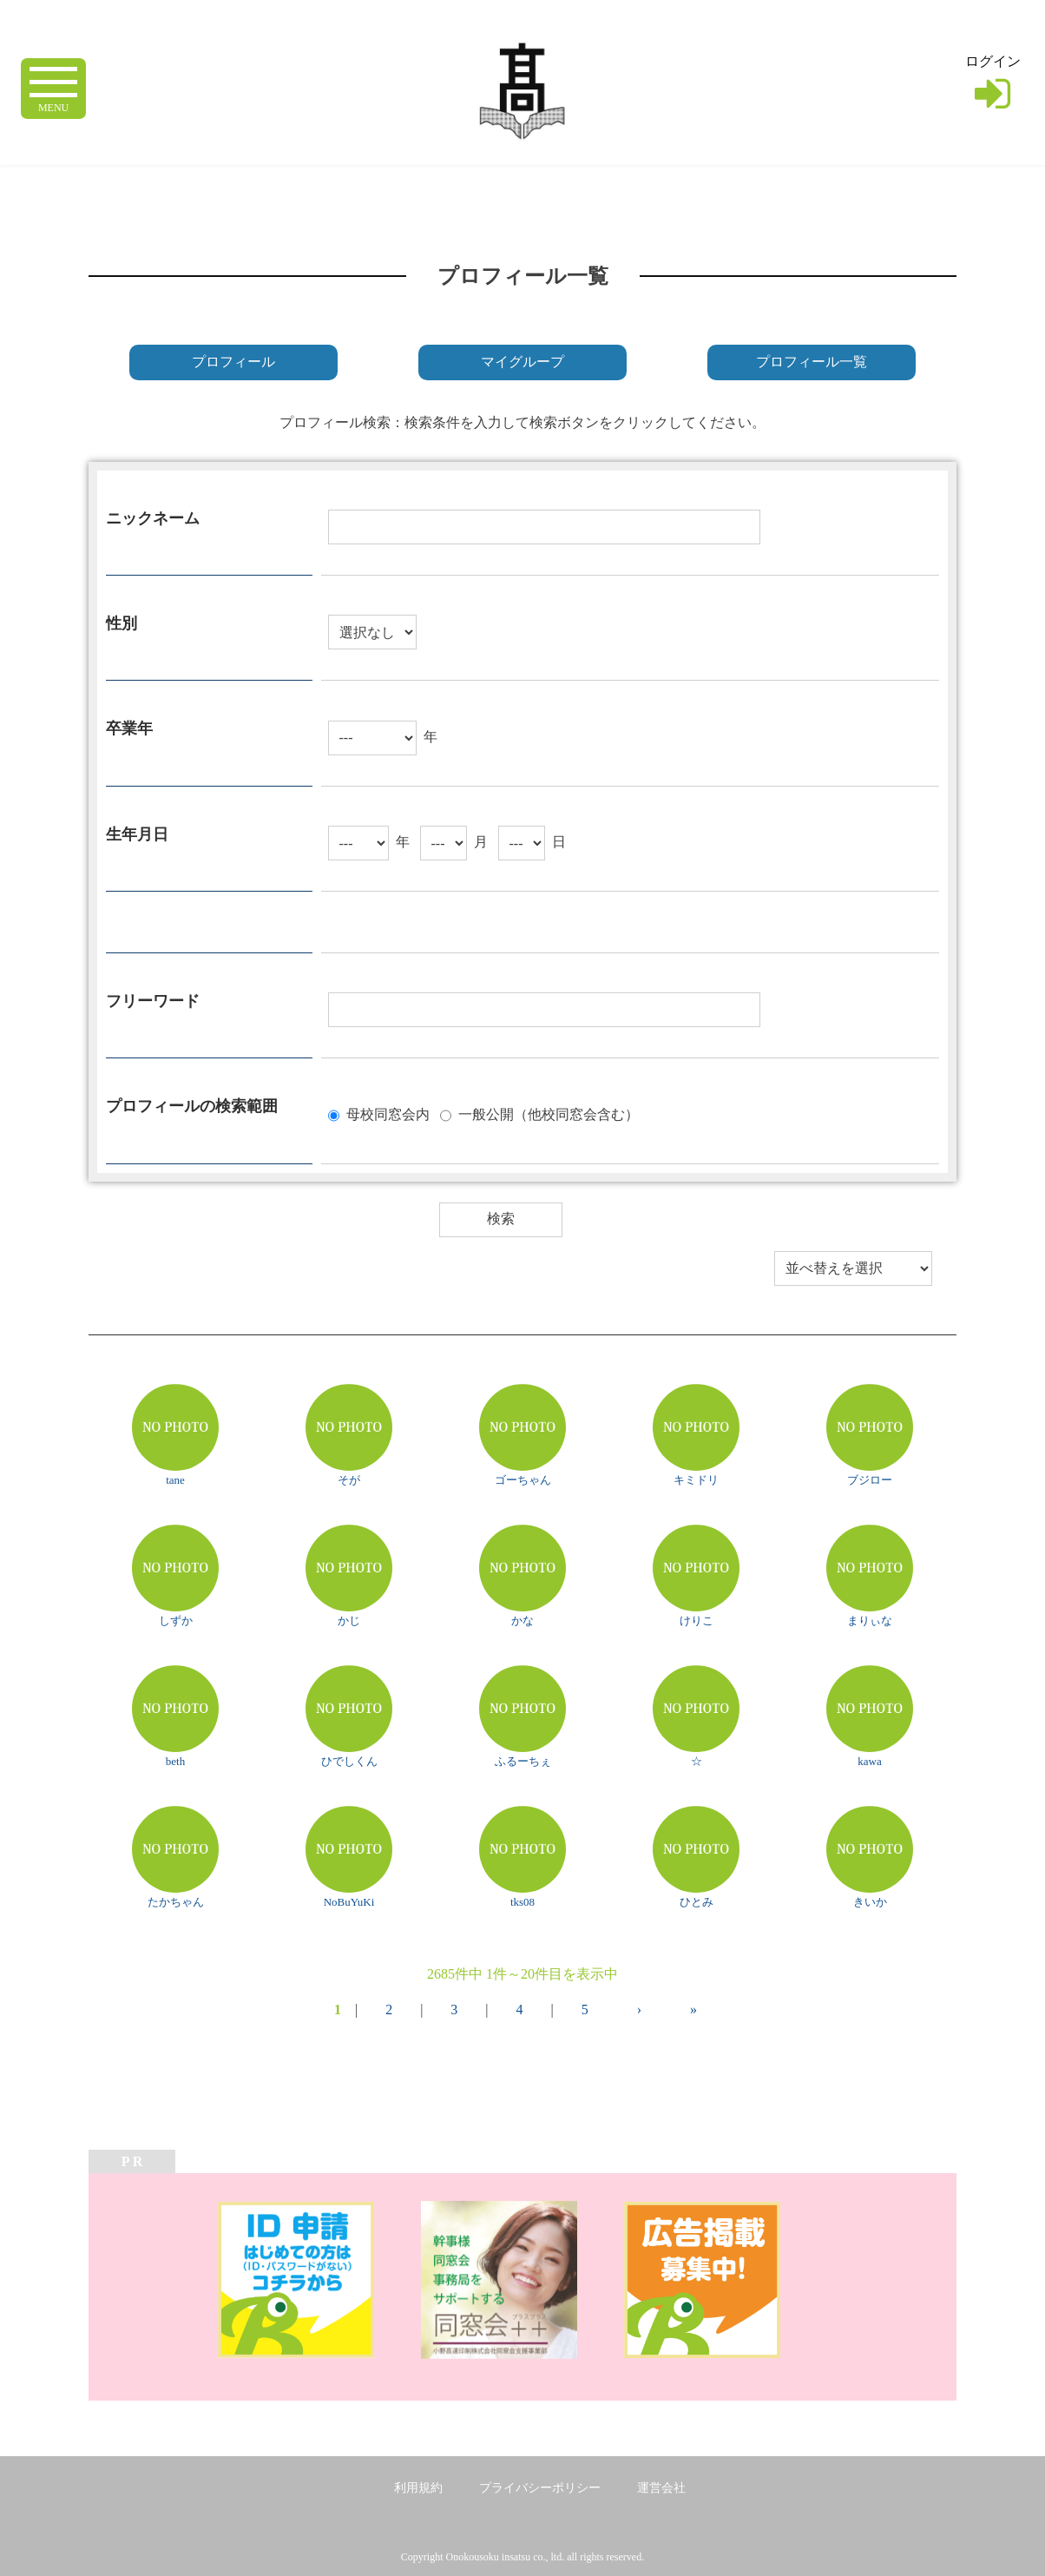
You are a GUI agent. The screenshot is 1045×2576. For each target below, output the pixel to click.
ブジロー (869, 1479)
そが (349, 1479)
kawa (869, 1761)
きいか (870, 1901)
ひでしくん (349, 1761)
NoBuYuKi (349, 1901)
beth (175, 1761)
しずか (176, 1620)
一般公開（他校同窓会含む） (548, 1113)
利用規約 (418, 2487)
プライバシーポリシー (540, 2487)
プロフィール (233, 361)
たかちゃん (176, 1901)
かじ (349, 1620)
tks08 (522, 1901)
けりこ (696, 1620)
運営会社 (661, 2487)
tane (175, 1479)
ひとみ (696, 1901)
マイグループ (522, 361)
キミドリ (696, 1479)
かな (522, 1620)
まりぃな (869, 1620)
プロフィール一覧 (811, 361)
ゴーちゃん (523, 1479)
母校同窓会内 (388, 1113)
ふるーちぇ (523, 1761)
